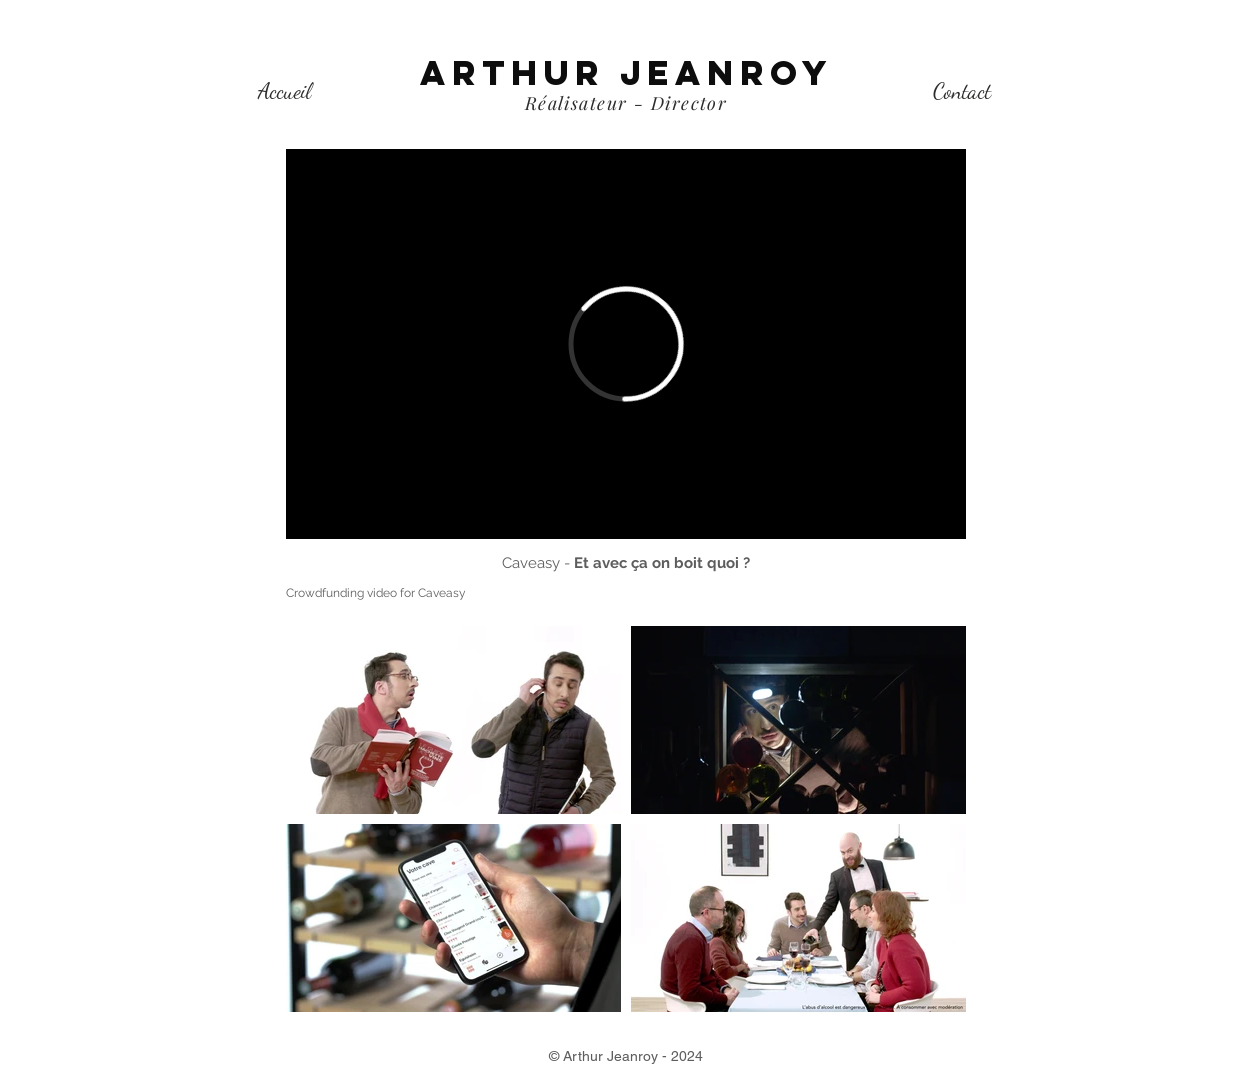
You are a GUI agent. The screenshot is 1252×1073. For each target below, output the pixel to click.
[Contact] (961, 91)
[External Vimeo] (626, 344)
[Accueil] (284, 91)
